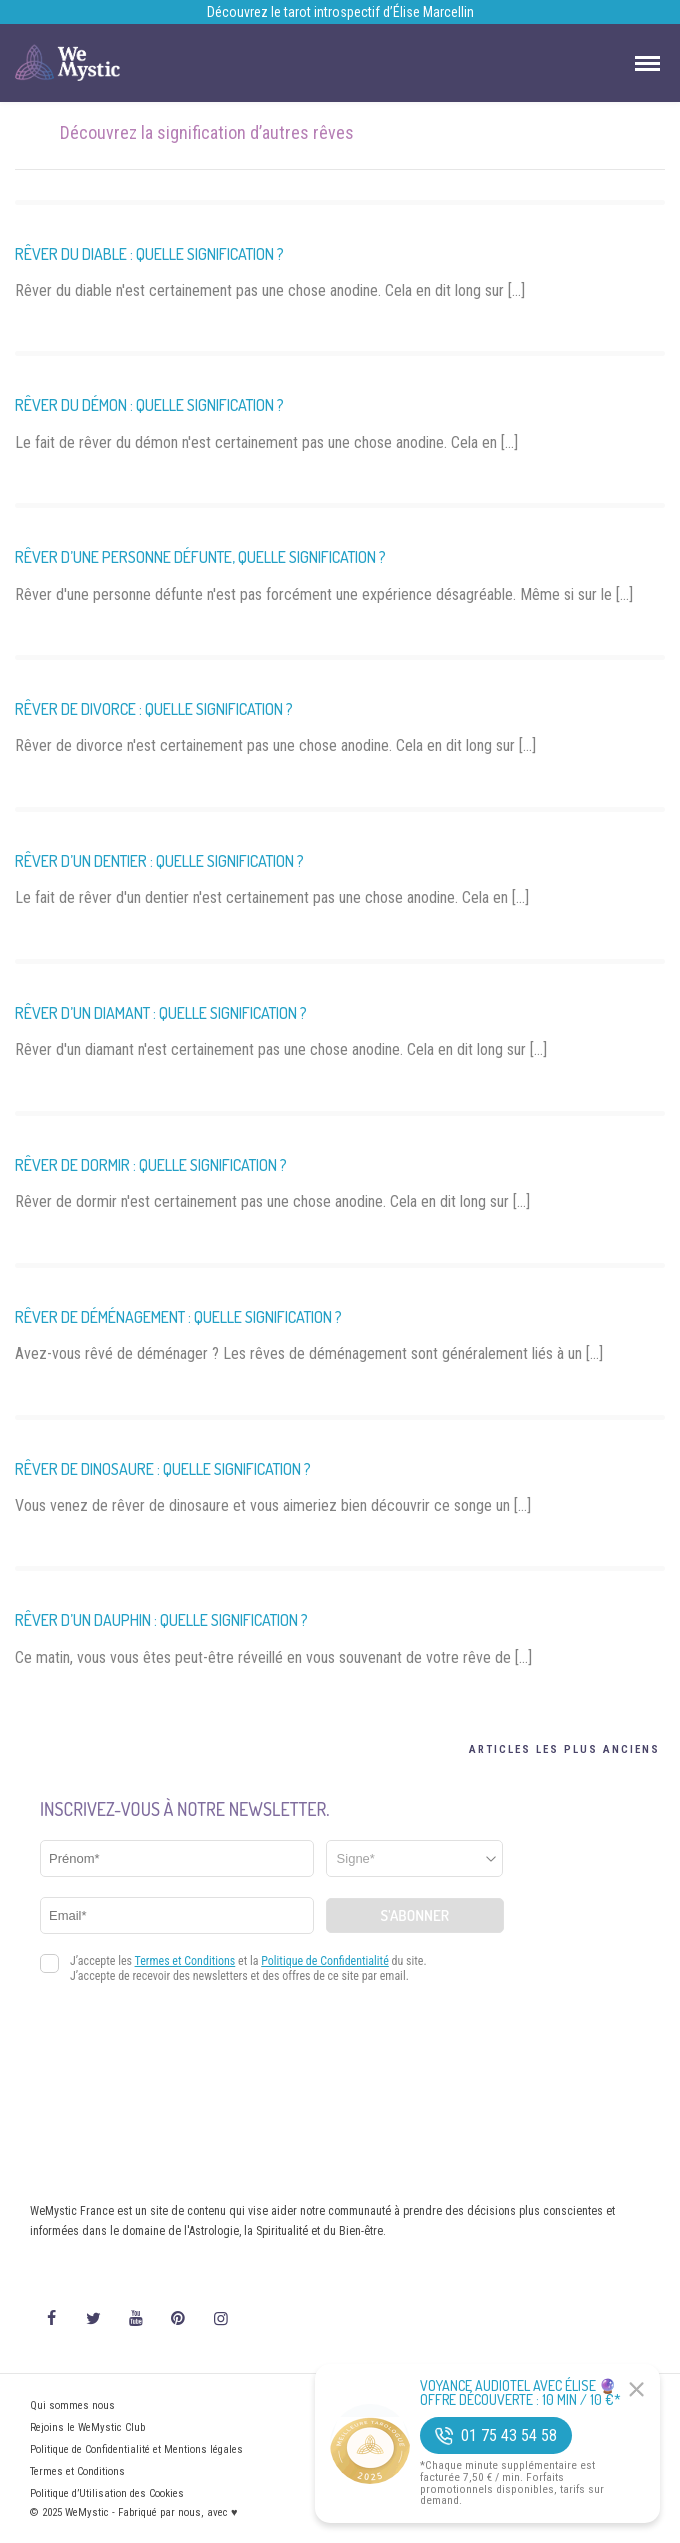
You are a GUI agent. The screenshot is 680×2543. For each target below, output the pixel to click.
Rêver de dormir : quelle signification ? (151, 1165)
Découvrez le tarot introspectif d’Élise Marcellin (340, 12)
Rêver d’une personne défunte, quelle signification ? (200, 557)
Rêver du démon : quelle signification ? (149, 405)
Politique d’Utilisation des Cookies (107, 2493)
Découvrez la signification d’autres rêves (207, 132)
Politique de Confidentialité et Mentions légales (136, 2449)
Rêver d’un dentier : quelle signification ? (159, 861)
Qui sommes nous (72, 2405)
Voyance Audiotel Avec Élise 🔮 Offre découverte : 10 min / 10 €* (520, 2393)
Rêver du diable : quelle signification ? (149, 254)
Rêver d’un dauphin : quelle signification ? (161, 1620)
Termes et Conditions (77, 2471)
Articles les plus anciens (564, 1749)
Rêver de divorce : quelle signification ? (154, 709)
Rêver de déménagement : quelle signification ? (178, 1317)
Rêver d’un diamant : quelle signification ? (161, 1013)
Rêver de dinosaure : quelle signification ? (163, 1469)
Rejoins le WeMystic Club (87, 2427)
